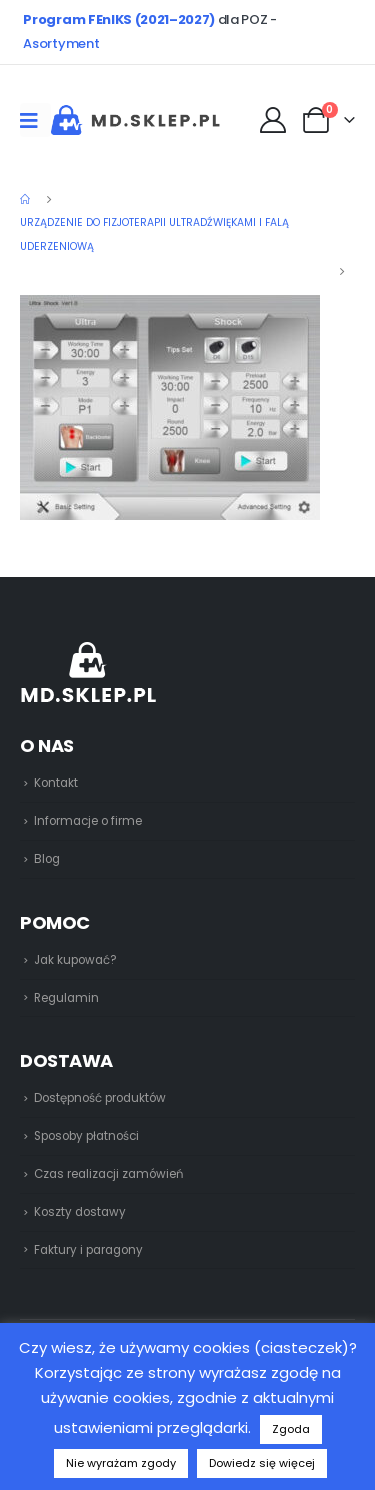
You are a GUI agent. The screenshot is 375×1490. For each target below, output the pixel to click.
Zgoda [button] (291, 1429)
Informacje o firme (88, 821)
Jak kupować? (75, 960)
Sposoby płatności (86, 1136)
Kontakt (56, 783)
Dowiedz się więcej (262, 1463)
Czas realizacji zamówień (108, 1174)
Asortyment (61, 43)
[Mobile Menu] (35, 120)
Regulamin (66, 998)
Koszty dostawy (80, 1212)
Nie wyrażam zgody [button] (121, 1463)
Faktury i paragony (88, 1250)
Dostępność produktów (100, 1098)
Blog (47, 859)
